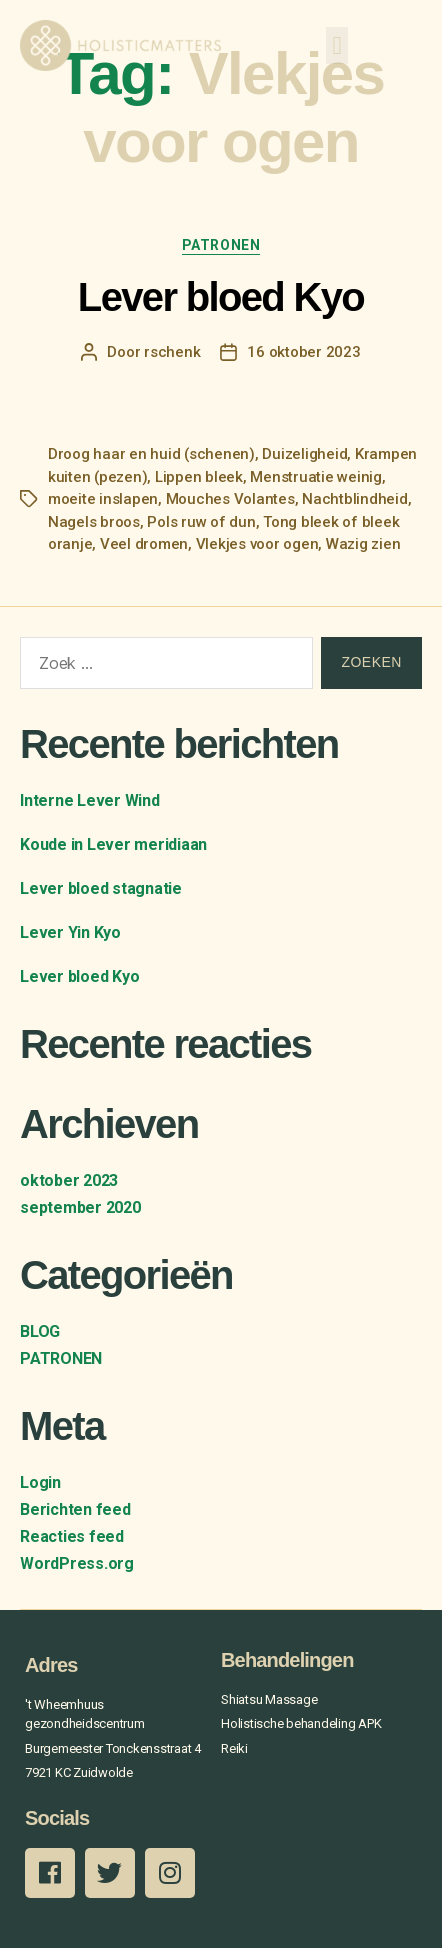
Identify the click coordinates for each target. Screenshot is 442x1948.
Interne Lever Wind (90, 800)
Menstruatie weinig (315, 477)
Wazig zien (363, 544)
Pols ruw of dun (201, 522)
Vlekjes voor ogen (257, 544)
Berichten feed (75, 1509)
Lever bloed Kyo (221, 297)
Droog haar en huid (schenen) (151, 454)
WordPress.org (77, 1563)
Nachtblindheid (354, 499)
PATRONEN (221, 245)
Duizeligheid (304, 454)
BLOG (40, 1331)
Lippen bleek (199, 477)
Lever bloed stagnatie (101, 888)
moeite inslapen (103, 499)
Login (40, 1482)
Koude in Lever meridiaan (113, 844)
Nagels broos (94, 522)
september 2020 (80, 1207)
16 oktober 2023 (303, 352)
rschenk (172, 352)
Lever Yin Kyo (70, 932)
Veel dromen (144, 544)
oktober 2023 (69, 1180)
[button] (336, 46)
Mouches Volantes (230, 499)
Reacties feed (72, 1536)
